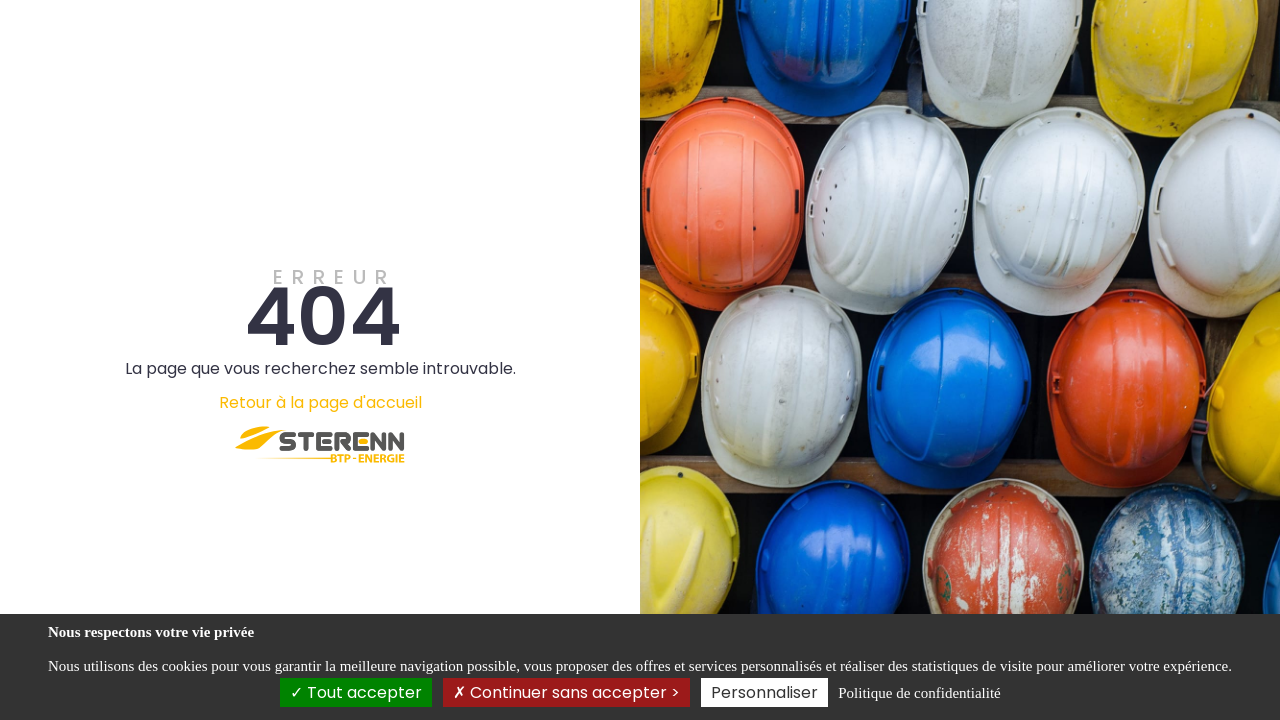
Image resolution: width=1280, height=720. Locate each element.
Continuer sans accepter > (566, 692)
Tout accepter (356, 692)
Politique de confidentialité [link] (919, 693)
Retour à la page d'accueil (320, 402)
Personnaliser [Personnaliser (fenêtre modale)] (764, 692)
